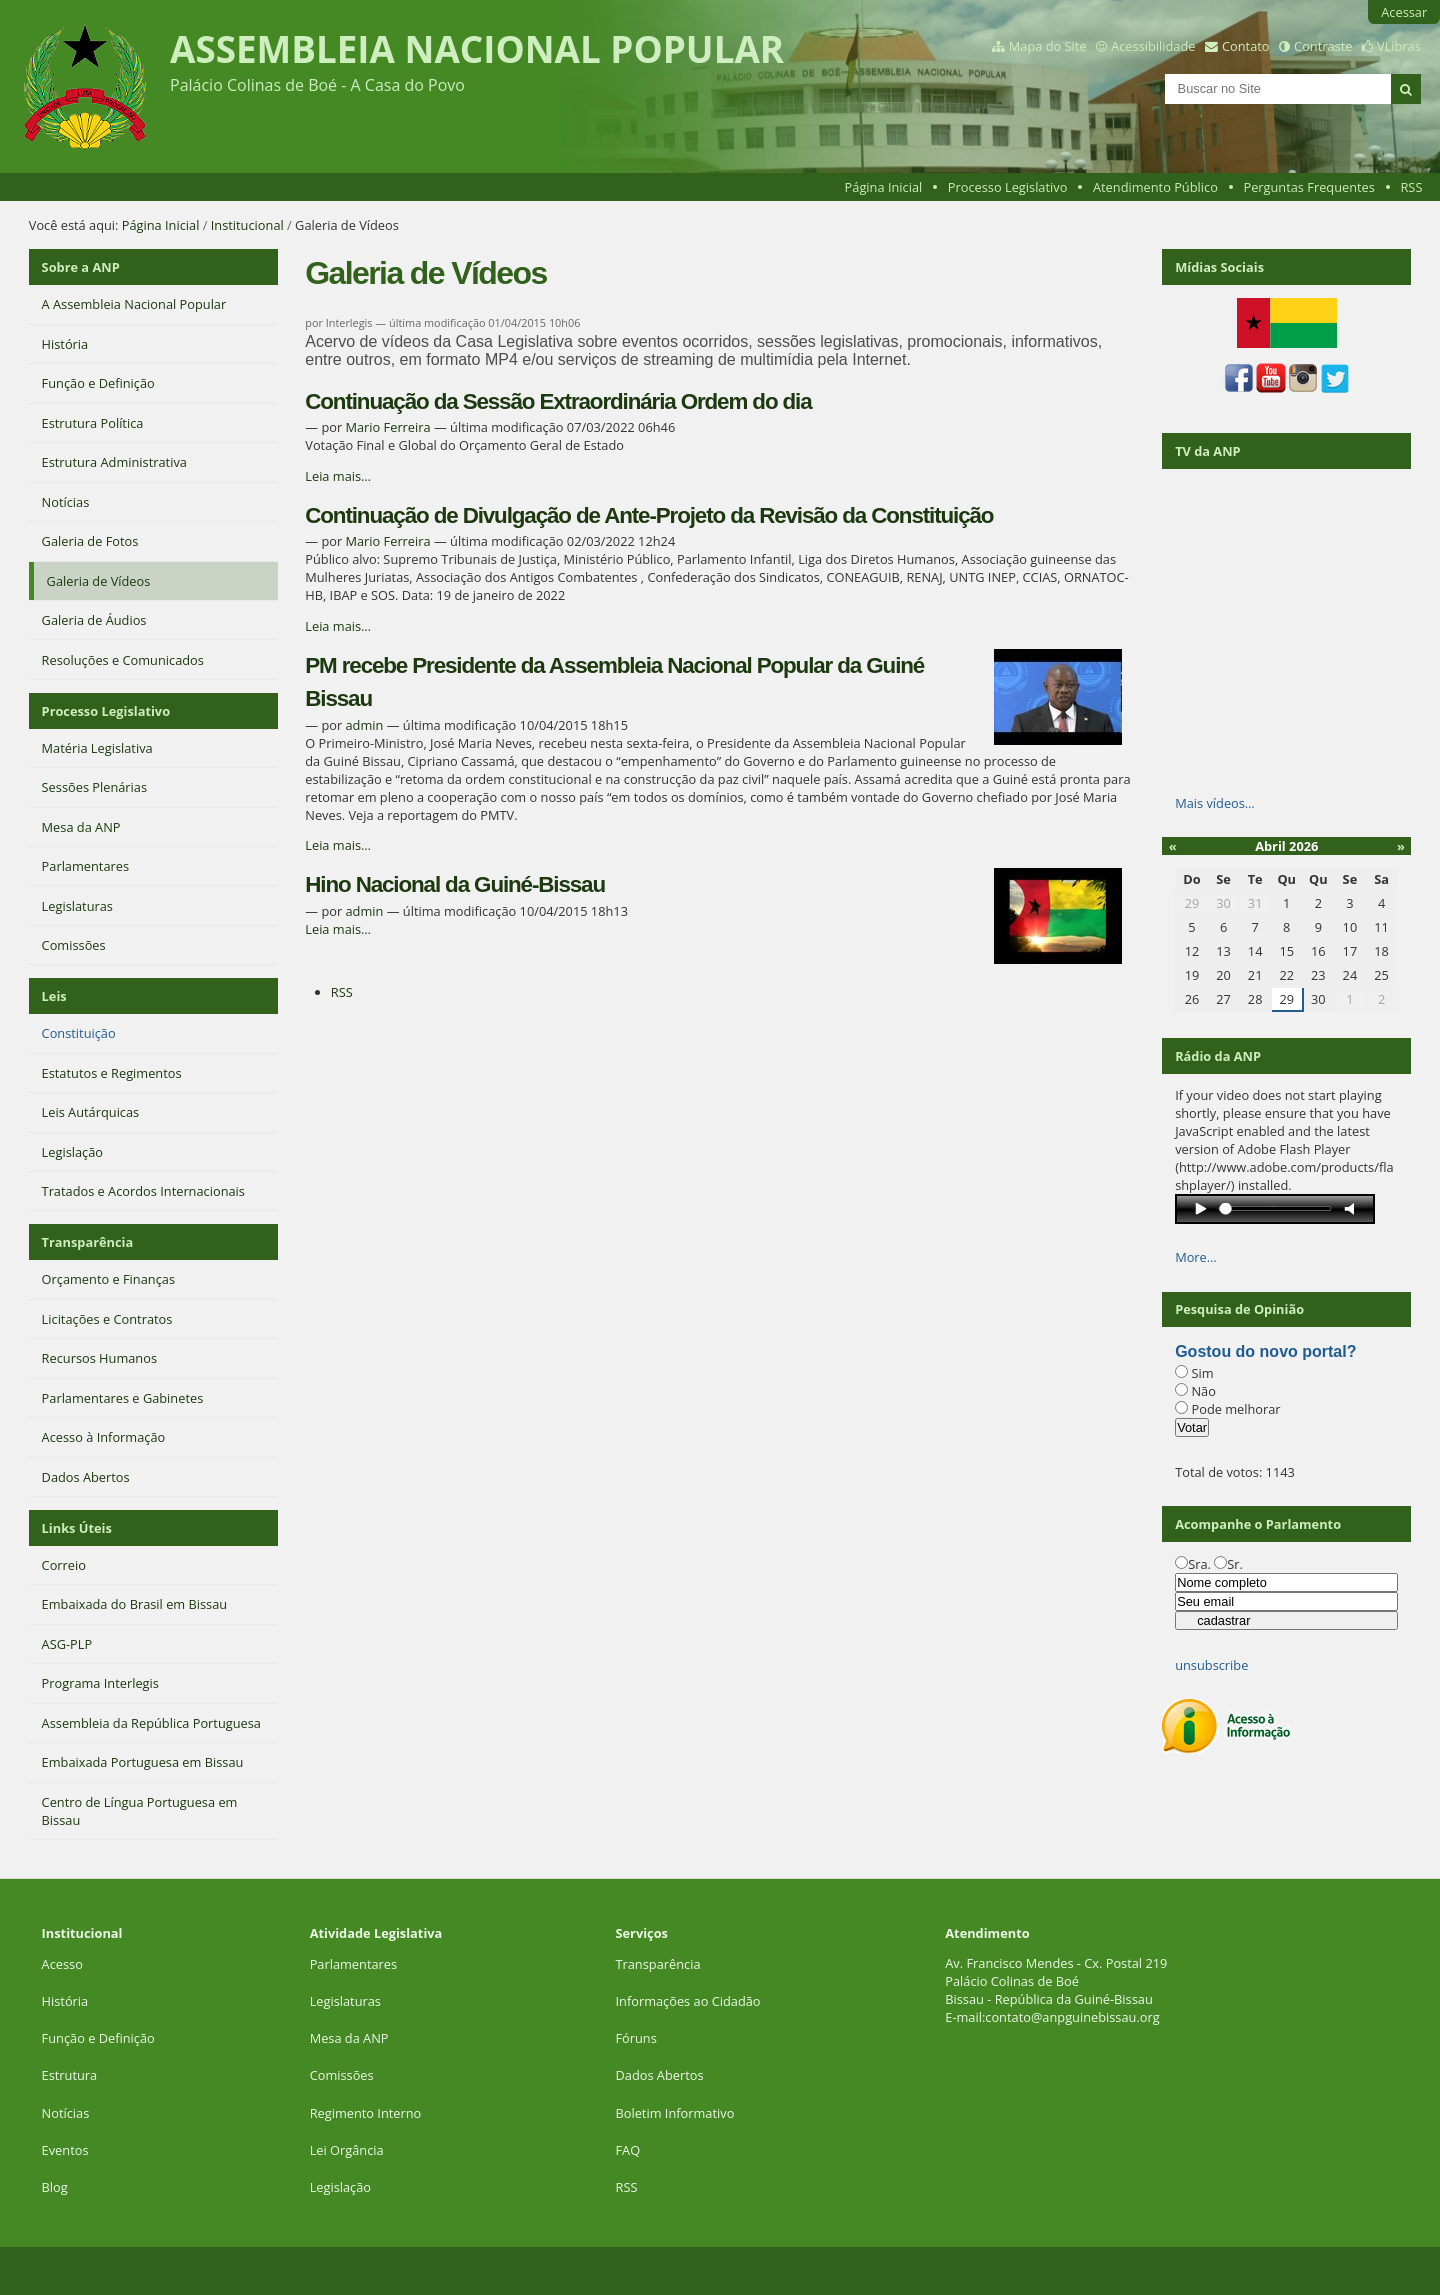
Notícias (66, 2113)
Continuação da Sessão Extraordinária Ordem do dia (558, 401)
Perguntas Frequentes (1308, 187)
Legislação (342, 2187)
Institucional (247, 225)
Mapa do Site (1048, 46)
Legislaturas (345, 2001)
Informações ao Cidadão (687, 2001)
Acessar (1404, 12)
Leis (54, 996)
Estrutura (70, 2075)
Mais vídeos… (1215, 803)
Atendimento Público (1155, 187)
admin (364, 725)
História (65, 2001)
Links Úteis (77, 1528)
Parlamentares (353, 1964)
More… (1196, 1257)
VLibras (1399, 46)
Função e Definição (98, 2038)
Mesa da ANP (349, 2038)
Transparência (88, 1242)
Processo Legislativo (1008, 187)
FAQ (627, 2150)
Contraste (1323, 46)
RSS (1411, 187)
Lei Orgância (348, 2150)
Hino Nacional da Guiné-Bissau (455, 884)
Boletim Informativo (674, 2113)
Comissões (342, 2075)
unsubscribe (1211, 1665)
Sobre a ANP (81, 267)
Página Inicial (884, 187)
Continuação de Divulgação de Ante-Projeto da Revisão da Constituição (649, 515)
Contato (1246, 46)
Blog (55, 2187)
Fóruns (635, 2038)
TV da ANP (1207, 451)
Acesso (62, 1964)
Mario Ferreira (387, 427)
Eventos (65, 2150)
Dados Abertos (659, 2075)
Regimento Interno (366, 2113)
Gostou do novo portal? (1265, 1351)
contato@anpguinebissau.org (1072, 2017)
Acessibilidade (1153, 46)
